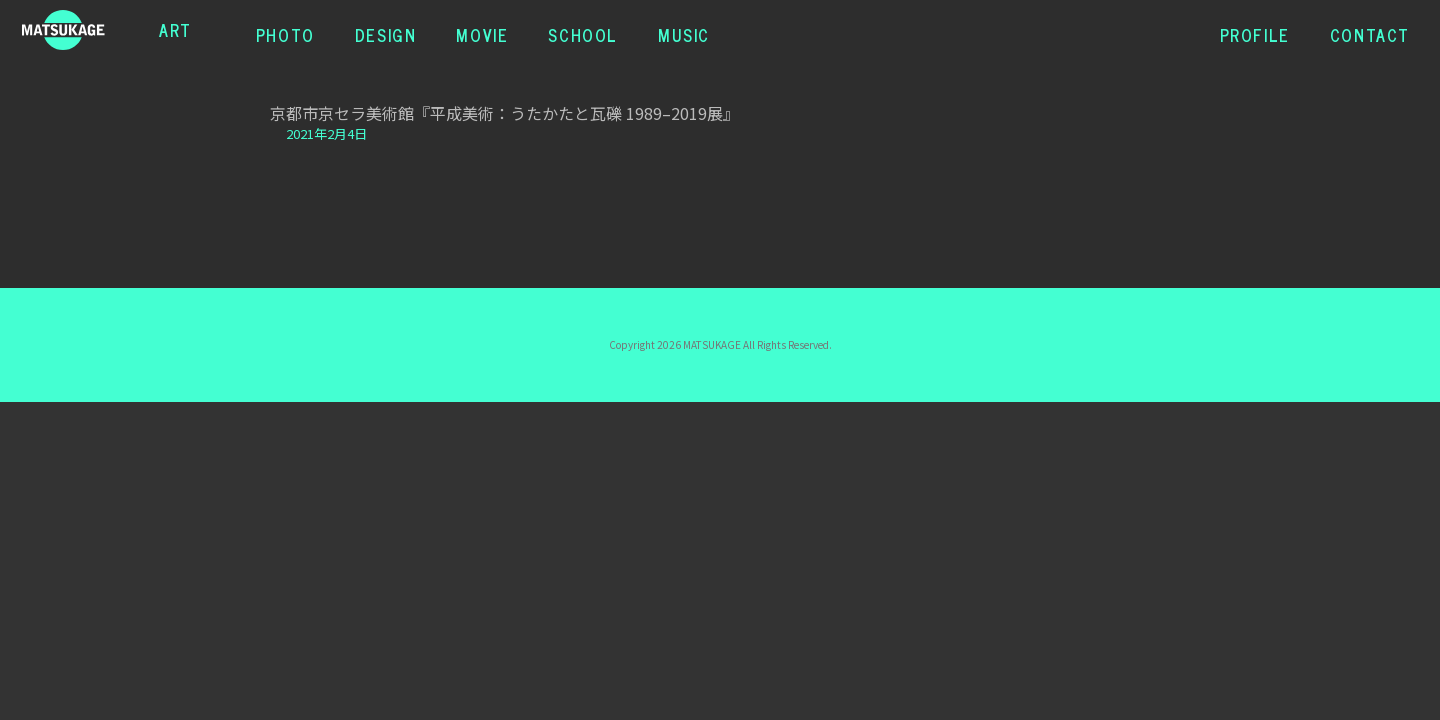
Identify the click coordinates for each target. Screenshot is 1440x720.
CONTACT (1370, 30)
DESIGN (386, 30)
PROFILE (1255, 30)
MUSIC (684, 30)
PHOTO (285, 30)
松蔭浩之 (84, 30)
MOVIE (482, 30)
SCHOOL (583, 30)
